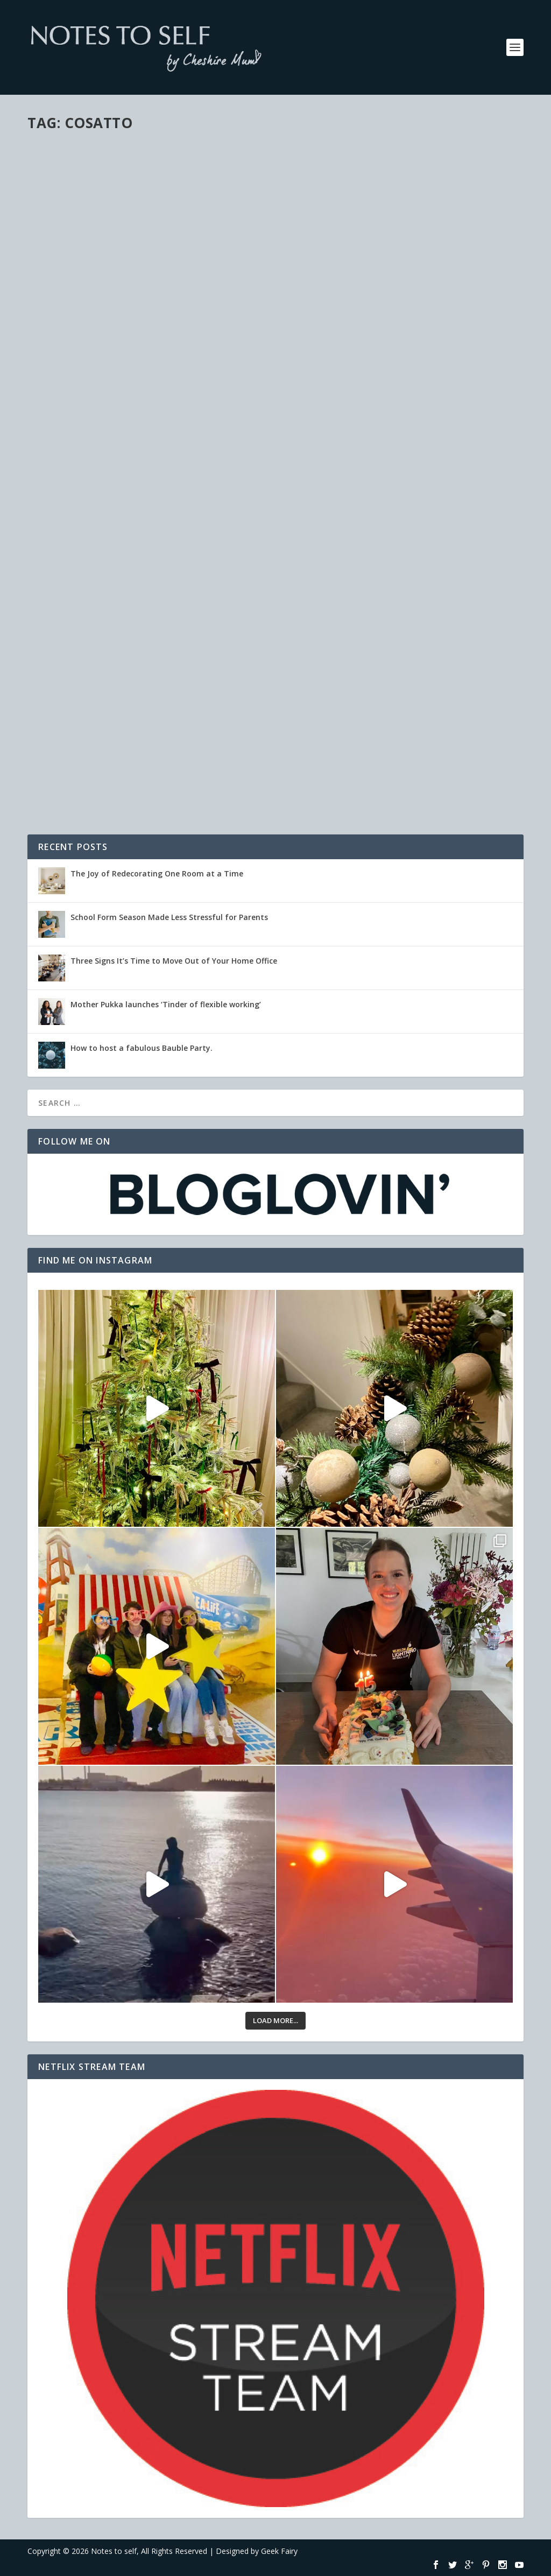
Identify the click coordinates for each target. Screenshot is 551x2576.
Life (89, 583)
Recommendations (424, 171)
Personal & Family (110, 315)
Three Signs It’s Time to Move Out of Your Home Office (173, 961)
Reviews (168, 583)
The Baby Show (329, 154)
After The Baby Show (89, 299)
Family (349, 464)
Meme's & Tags (107, 706)
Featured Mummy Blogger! (104, 566)
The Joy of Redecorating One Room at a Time (156, 873)
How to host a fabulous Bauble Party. (141, 1048)
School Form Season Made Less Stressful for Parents (169, 917)
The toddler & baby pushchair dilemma (390, 447)
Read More (66, 371)
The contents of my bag (99, 689)
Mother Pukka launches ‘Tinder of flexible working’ (165, 1004)
